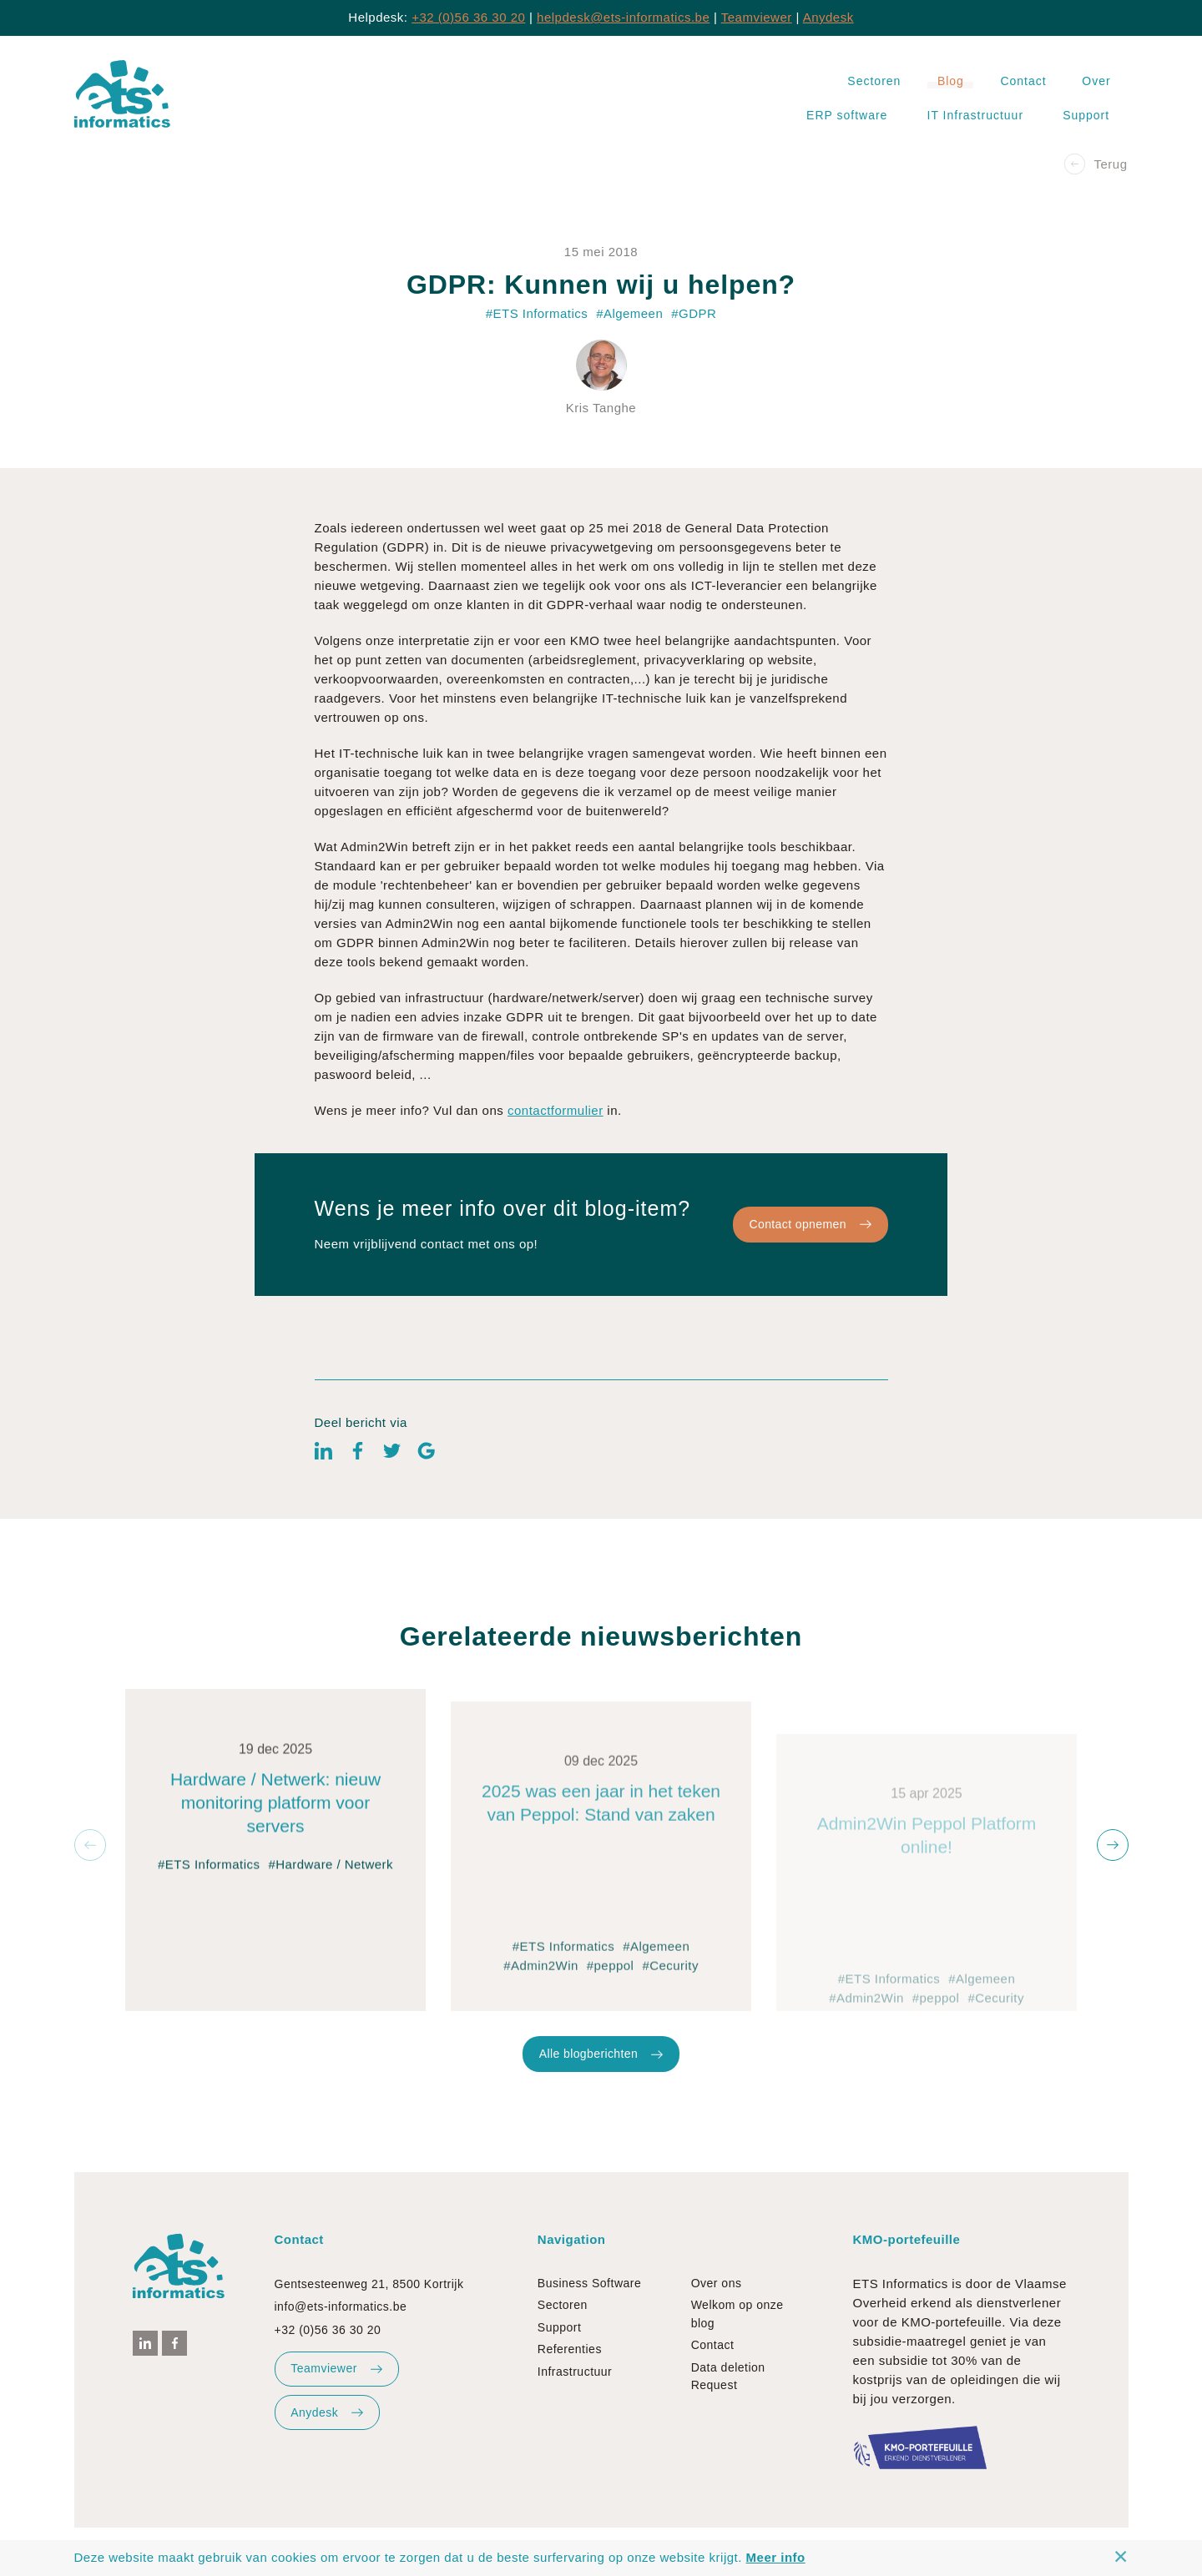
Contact (1023, 81)
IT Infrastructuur (975, 115)
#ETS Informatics (209, 1945)
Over (1096, 81)
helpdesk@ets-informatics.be (623, 17)
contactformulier (556, 1153)
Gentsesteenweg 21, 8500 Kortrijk (369, 2284)
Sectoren (874, 81)
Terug (1095, 164)
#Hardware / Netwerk (330, 1945)
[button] (90, 1845)
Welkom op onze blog (737, 2313)
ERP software (846, 115)
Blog (950, 81)
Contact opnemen (810, 1266)
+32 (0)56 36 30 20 (468, 17)
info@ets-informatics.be (341, 2306)
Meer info (776, 2557)
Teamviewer (756, 17)
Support (1086, 115)
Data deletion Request (728, 2376)
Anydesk (828, 17)
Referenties (570, 2349)
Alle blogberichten (601, 2096)
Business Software (589, 2283)
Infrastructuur (575, 2371)
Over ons (716, 2283)
